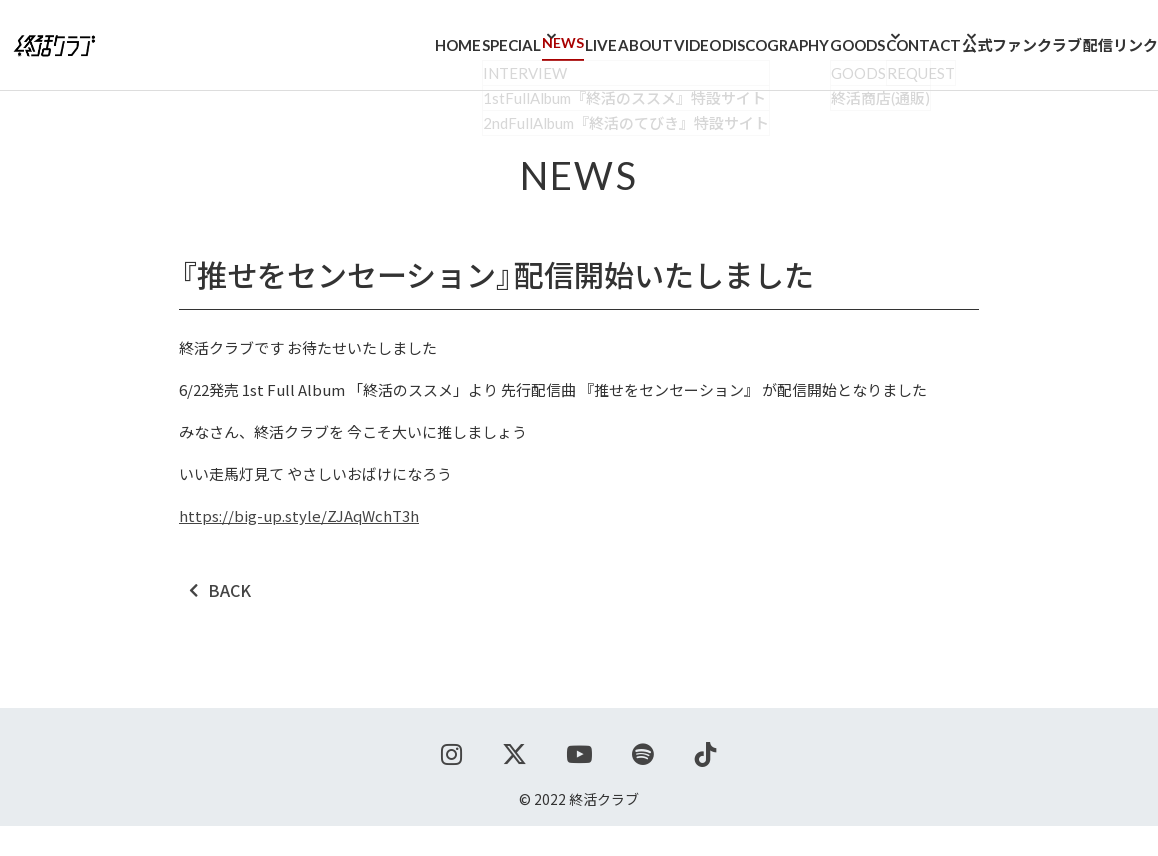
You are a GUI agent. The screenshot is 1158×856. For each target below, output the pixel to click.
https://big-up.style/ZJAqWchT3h (299, 545)
